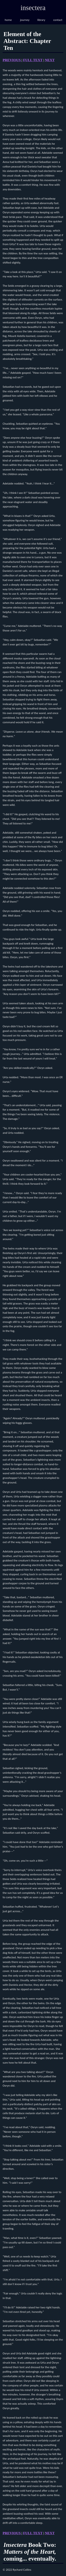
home (8, 20)
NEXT (50, 60)
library (41, 20)
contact (57, 20)
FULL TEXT (33, 60)
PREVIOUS (12, 60)
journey (24, 20)
